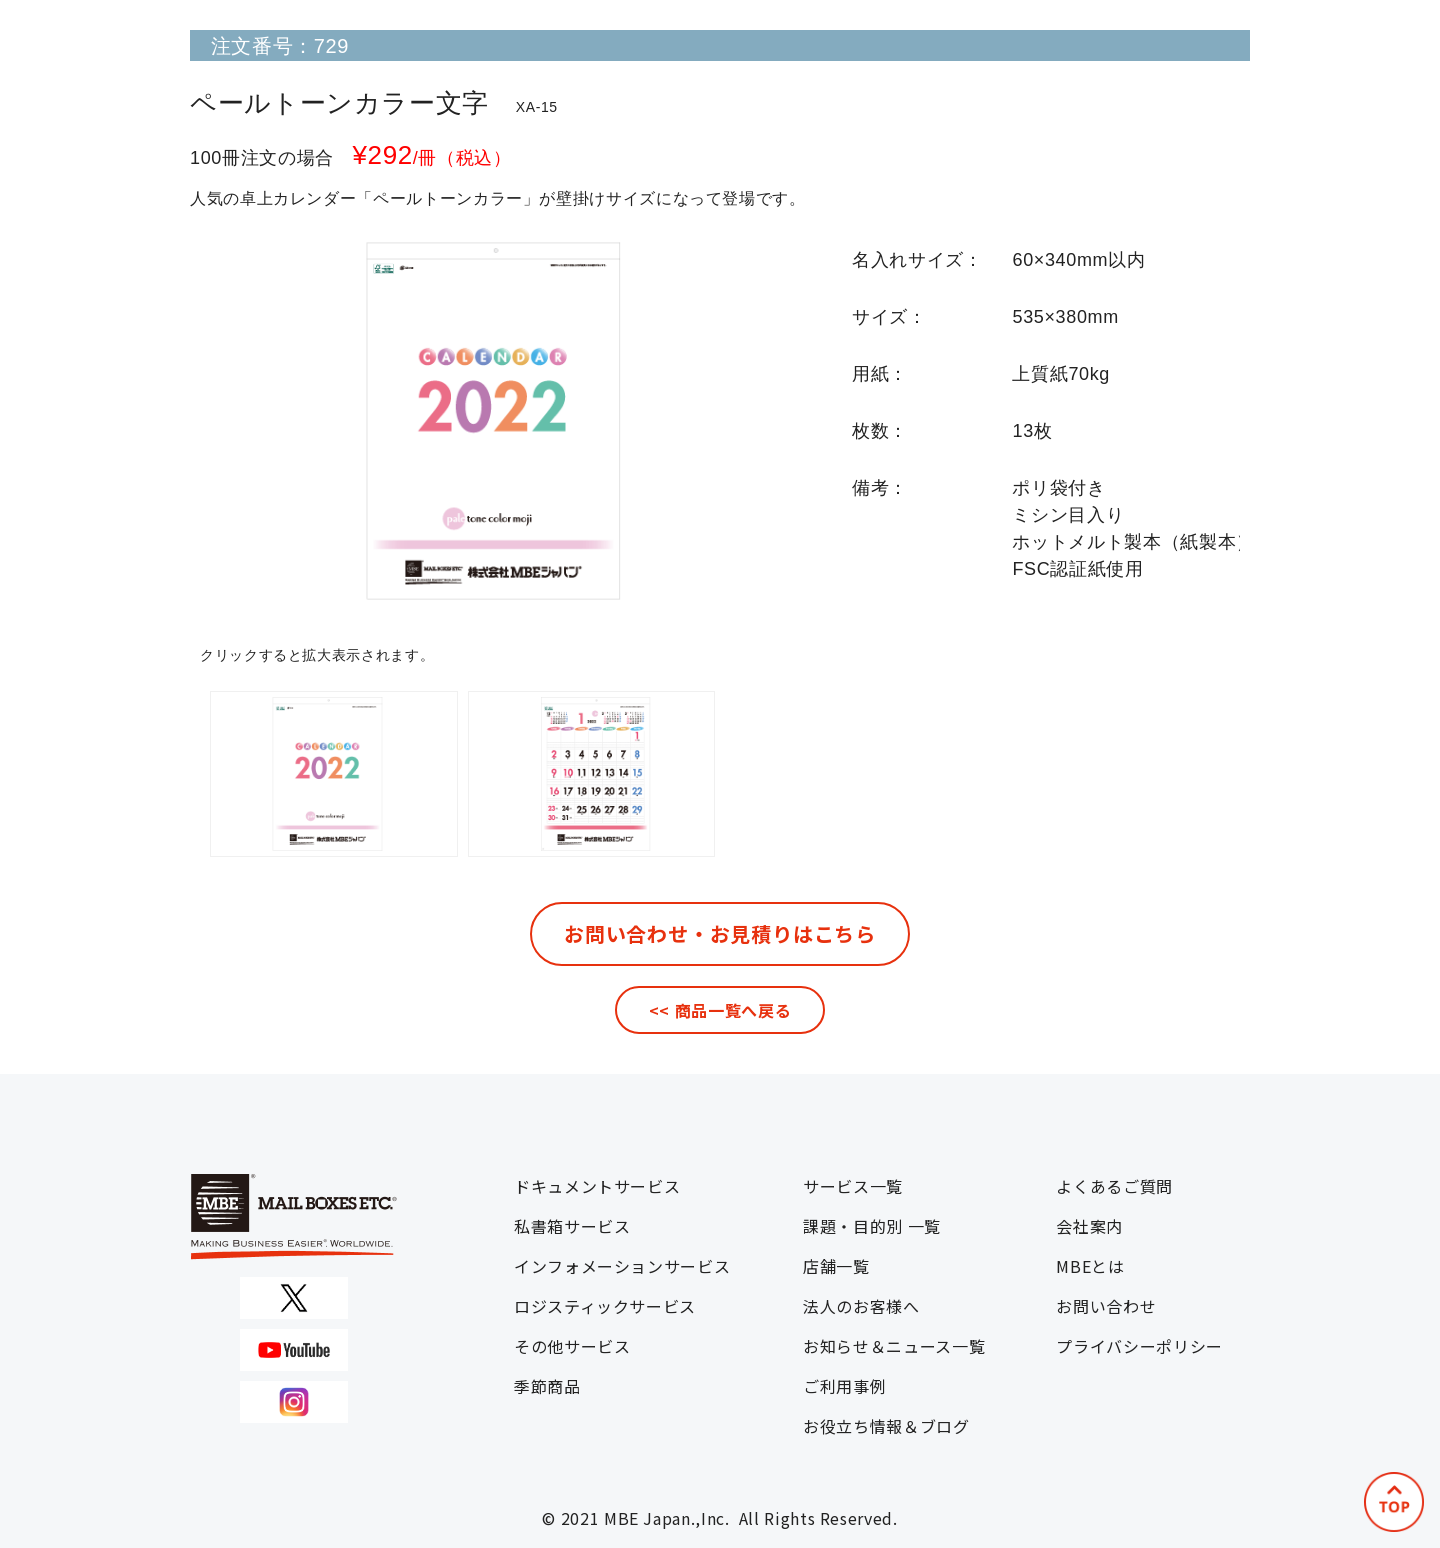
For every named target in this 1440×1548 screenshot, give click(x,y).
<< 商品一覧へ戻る (720, 1010)
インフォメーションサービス (622, 1266)
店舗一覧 (836, 1266)
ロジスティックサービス (605, 1306)
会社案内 (1089, 1226)
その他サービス (572, 1346)
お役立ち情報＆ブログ (886, 1426)
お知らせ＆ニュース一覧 (894, 1346)
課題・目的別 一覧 (872, 1226)
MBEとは (1090, 1266)
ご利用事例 (844, 1386)
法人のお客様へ (861, 1306)
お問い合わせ (1106, 1306)
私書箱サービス (572, 1226)
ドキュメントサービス (597, 1186)
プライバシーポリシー (1139, 1346)
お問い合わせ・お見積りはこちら (720, 933)
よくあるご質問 (1114, 1186)
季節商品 (547, 1386)
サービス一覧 (853, 1186)
